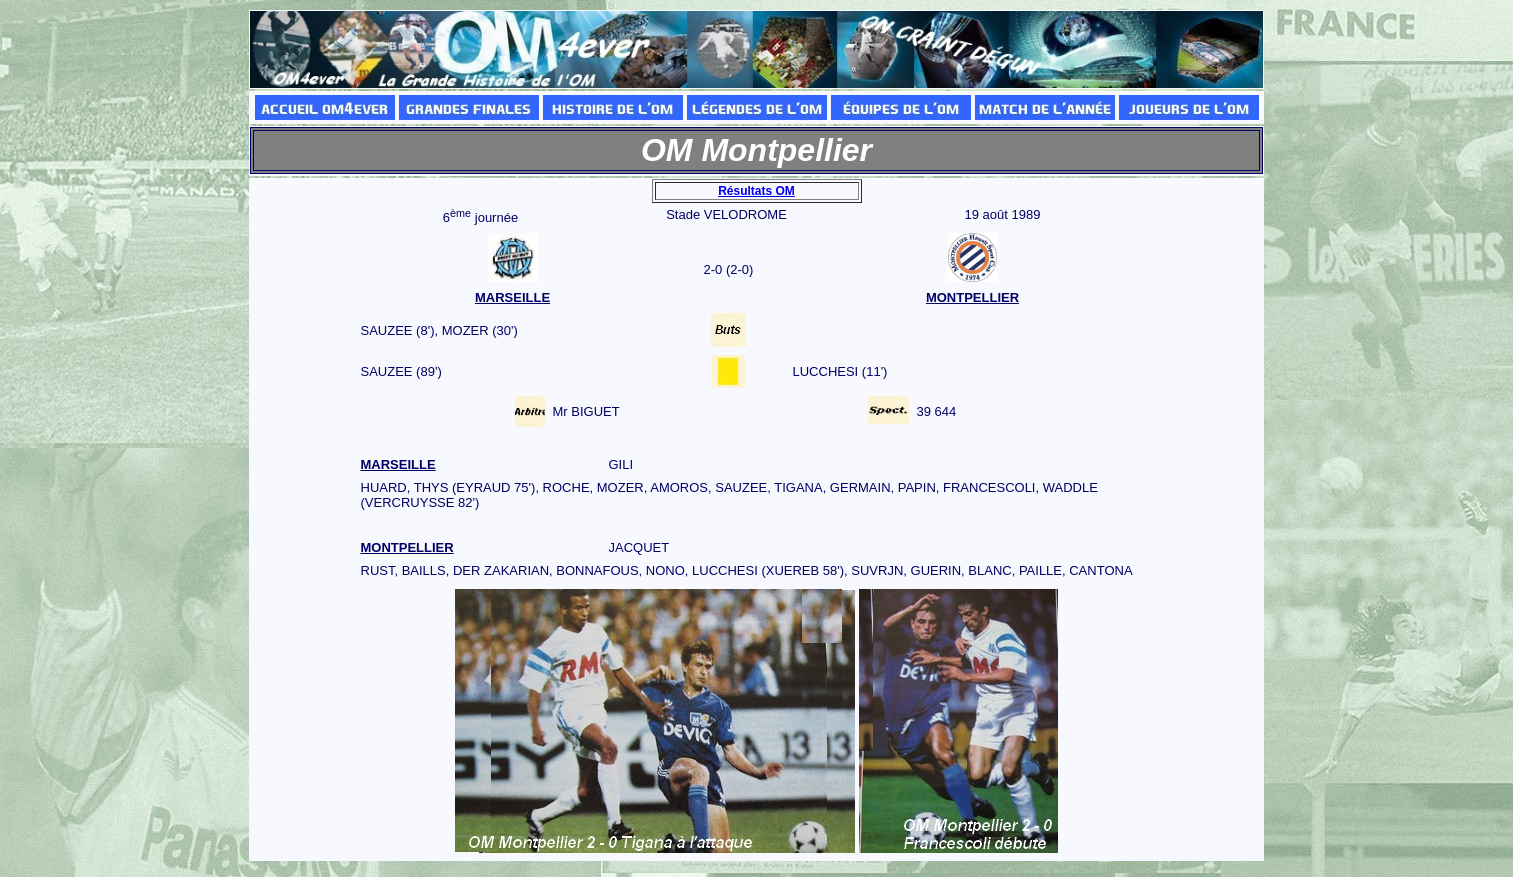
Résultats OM (756, 191)
